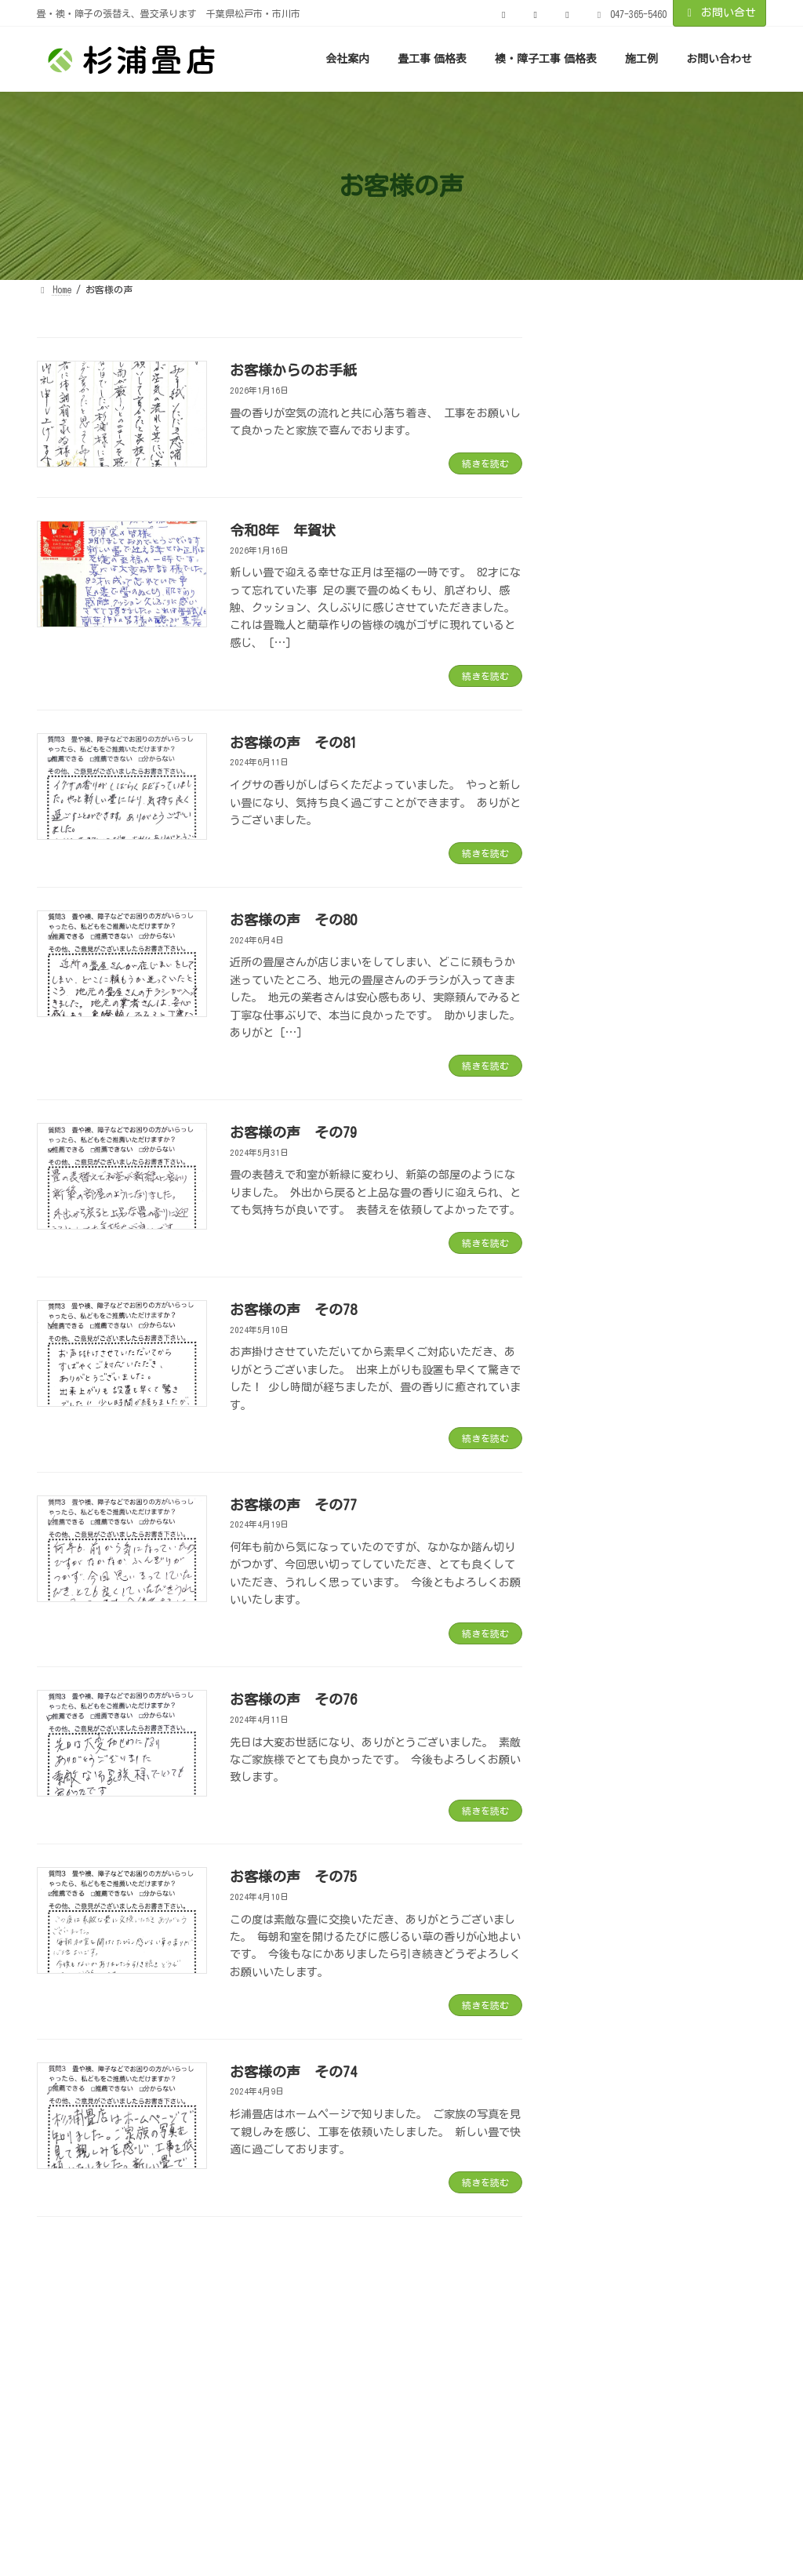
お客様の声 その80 (293, 920)
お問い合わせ (607, 2329)
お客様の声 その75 (293, 1876)
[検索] (746, 355)
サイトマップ (500, 2329)
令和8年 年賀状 (283, 530)
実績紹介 (161, 2329)
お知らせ (77, 2329)
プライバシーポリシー (372, 2329)
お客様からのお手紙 (293, 370)
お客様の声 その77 (293, 1505)
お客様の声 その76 (293, 1699)
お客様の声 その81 (293, 743)
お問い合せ (720, 13)
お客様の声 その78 (293, 1310)
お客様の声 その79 (293, 1132)
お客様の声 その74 (293, 2072)
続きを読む (485, 463)
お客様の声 (250, 2329)
